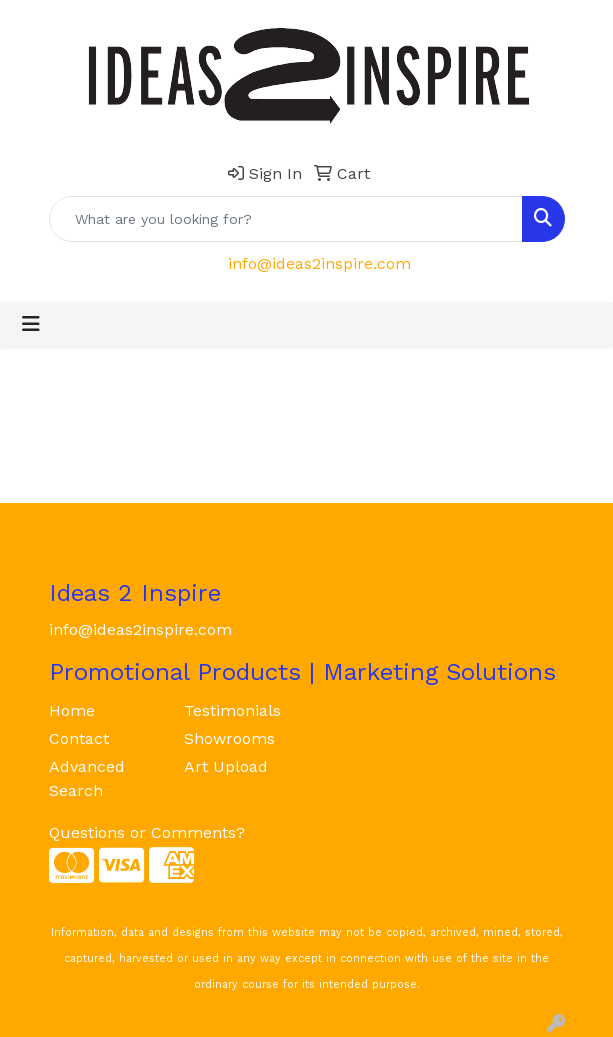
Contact (79, 738)
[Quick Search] (286, 219)
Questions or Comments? (147, 832)
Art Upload (226, 766)
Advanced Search (87, 778)
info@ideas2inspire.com (319, 263)
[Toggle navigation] (31, 324)
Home (72, 710)
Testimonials (232, 710)
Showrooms (229, 738)
